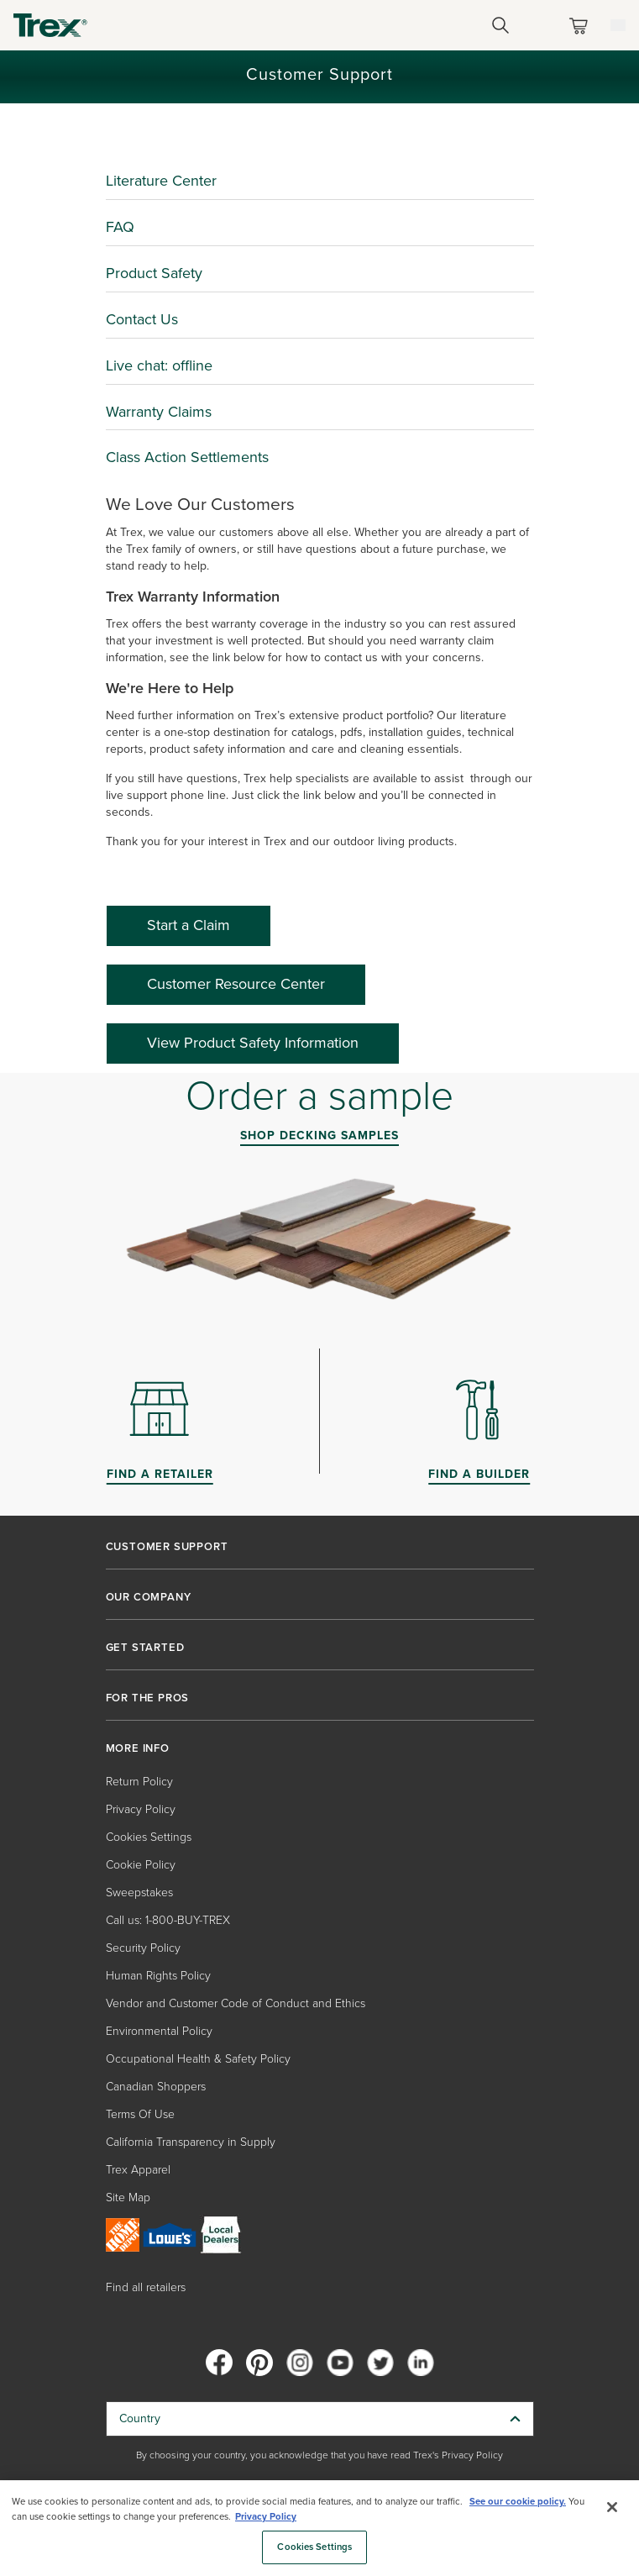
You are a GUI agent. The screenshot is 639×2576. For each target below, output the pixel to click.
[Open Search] (500, 25)
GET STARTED (145, 1647)
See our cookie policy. (517, 2502)
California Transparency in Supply (190, 2142)
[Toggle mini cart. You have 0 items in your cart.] (582, 26)
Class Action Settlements (187, 457)
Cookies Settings (148, 1837)
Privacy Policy (140, 1809)
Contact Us (142, 319)
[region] (319, 2528)
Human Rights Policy (158, 1976)
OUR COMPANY (148, 1597)
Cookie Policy (140, 1865)
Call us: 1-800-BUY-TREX (168, 1920)
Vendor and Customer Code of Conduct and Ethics (235, 2003)
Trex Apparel (138, 2170)
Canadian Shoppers (156, 2086)
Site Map (128, 2197)
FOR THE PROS (148, 1698)
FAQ (120, 227)
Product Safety (154, 273)
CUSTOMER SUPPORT (167, 1546)
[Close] (612, 2507)
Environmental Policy (159, 2031)
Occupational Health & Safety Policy (198, 2059)
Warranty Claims (159, 412)
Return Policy (139, 1781)
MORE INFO (138, 1748)
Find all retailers (146, 2287)
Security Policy (143, 1948)
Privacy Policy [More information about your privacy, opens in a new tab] (265, 2517)
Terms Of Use (140, 2114)
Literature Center (161, 181)
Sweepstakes (139, 1892)
